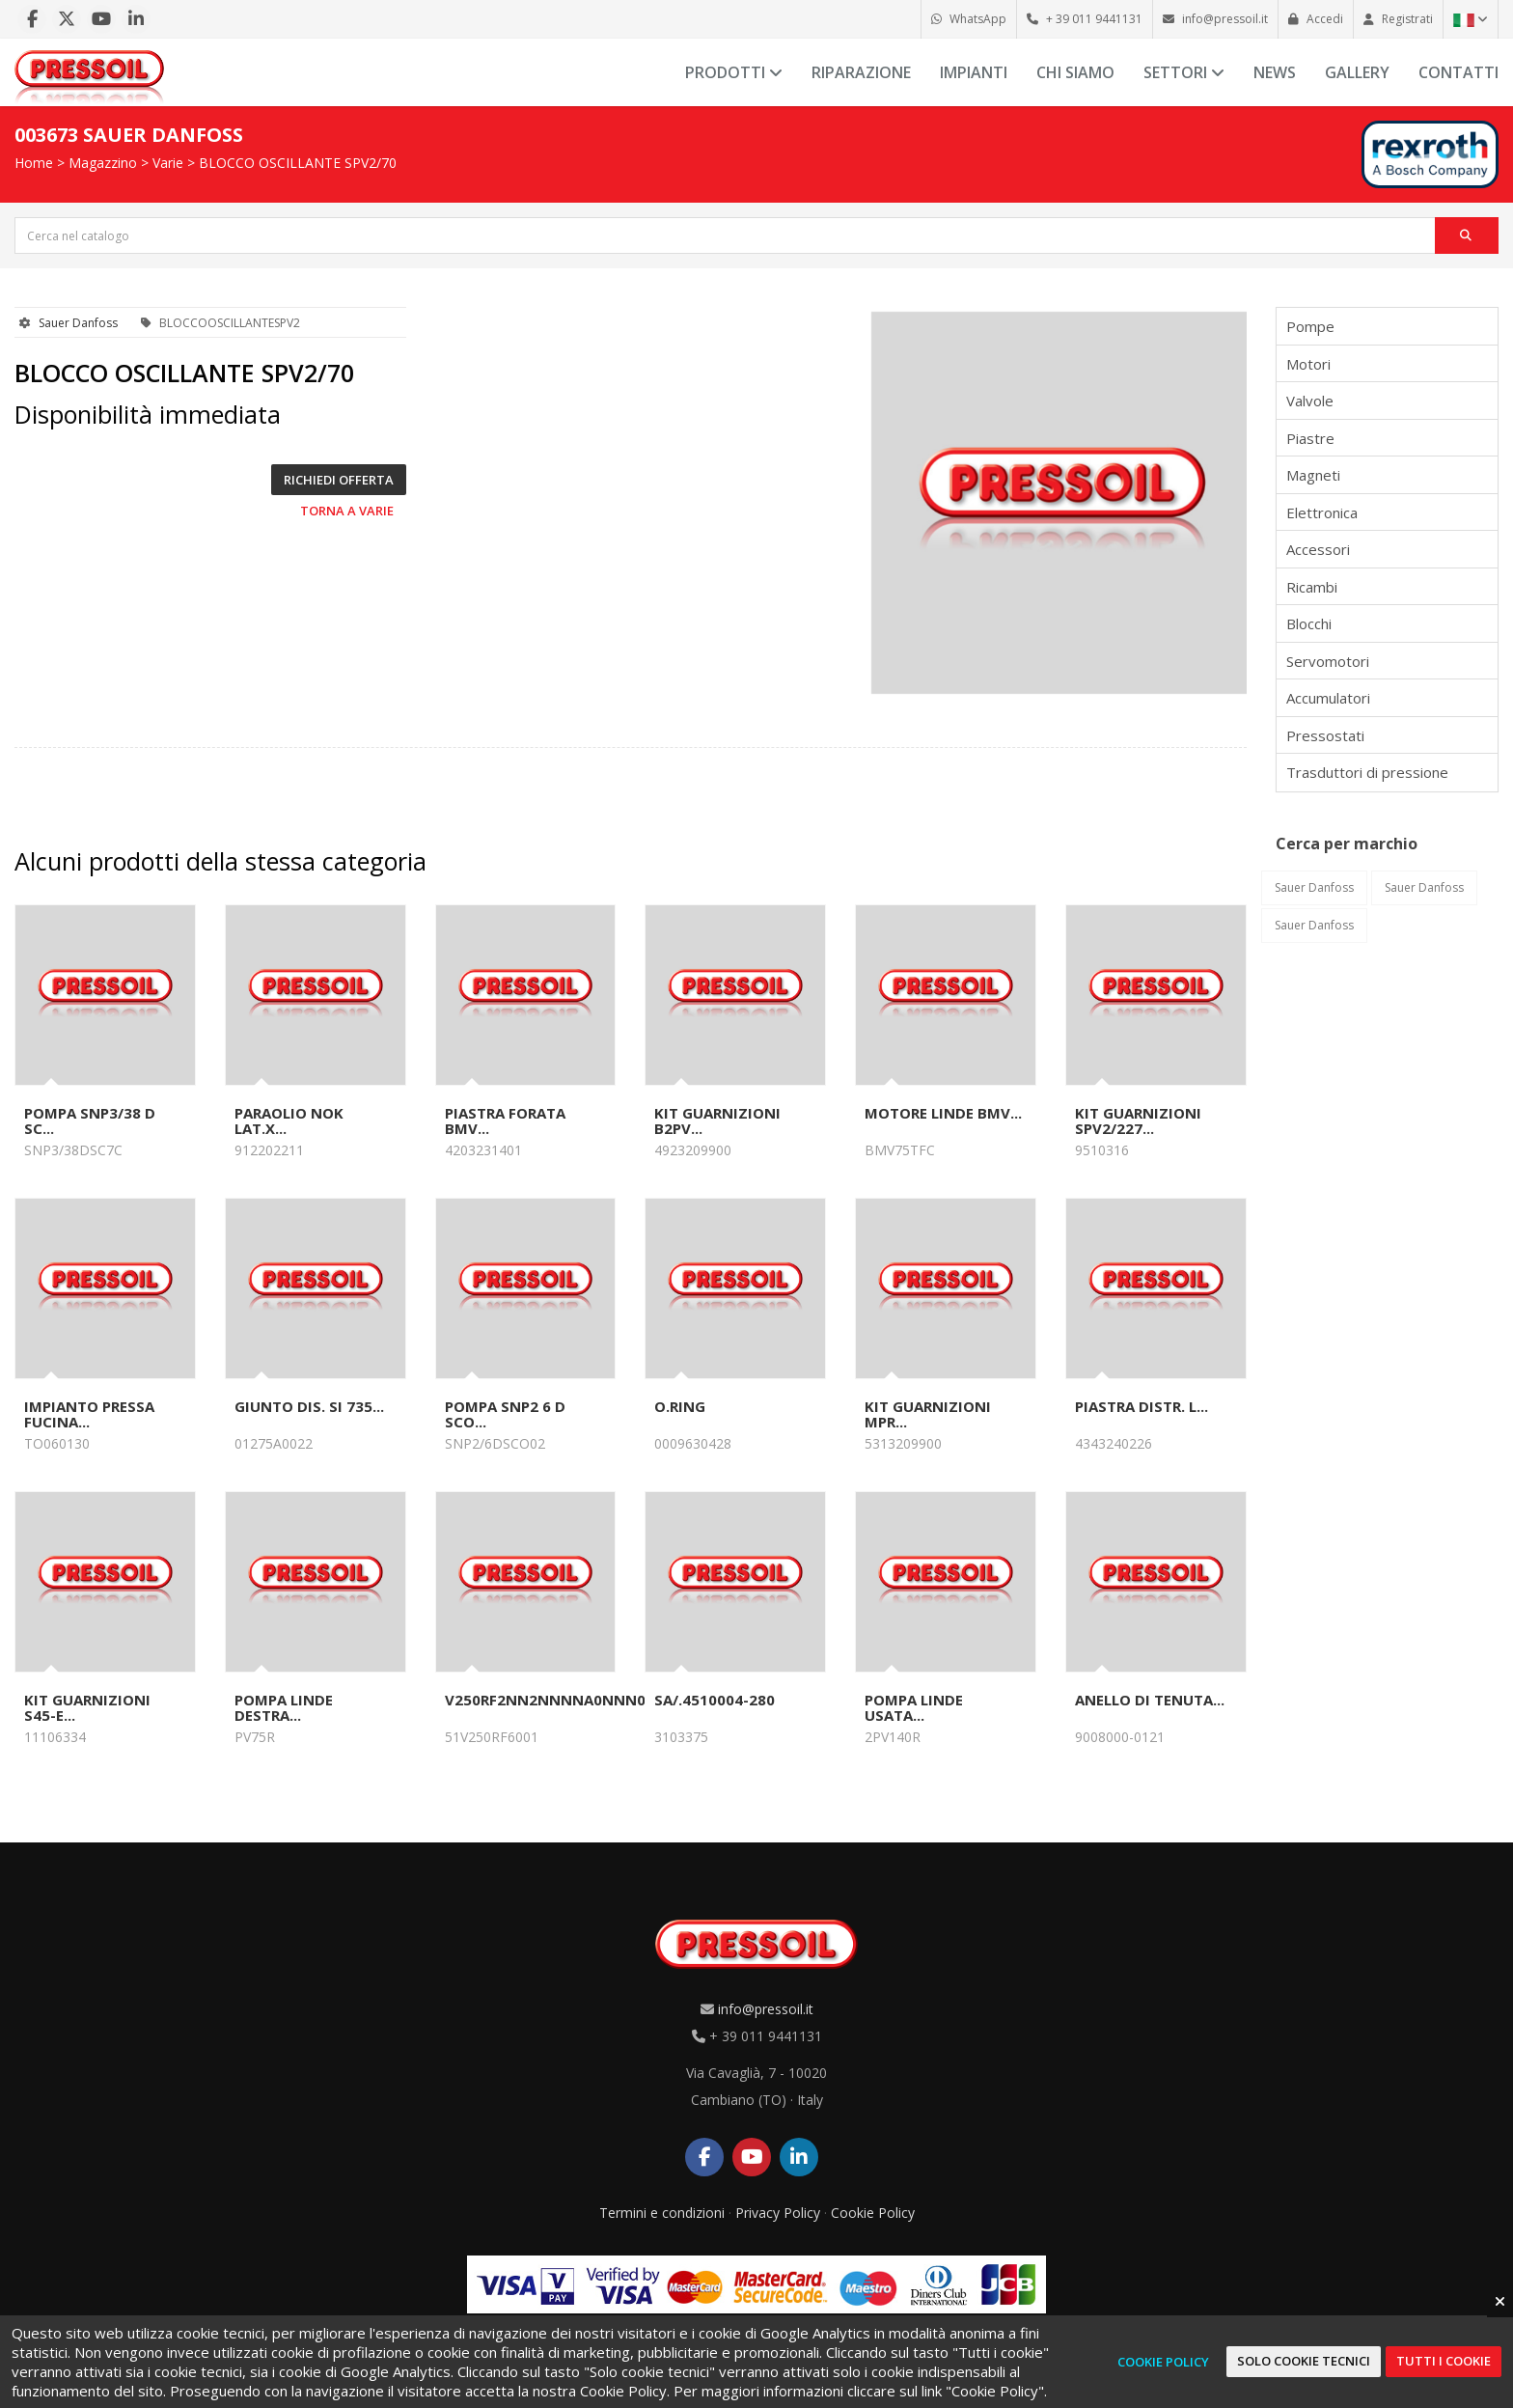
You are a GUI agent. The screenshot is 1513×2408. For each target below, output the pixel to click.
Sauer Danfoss (78, 323)
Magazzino (103, 162)
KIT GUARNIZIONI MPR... (928, 1414)
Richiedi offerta (339, 479)
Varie (167, 162)
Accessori (1318, 549)
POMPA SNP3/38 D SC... (89, 1120)
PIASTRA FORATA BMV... (505, 1120)
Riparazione (861, 72)
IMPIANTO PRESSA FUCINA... (89, 1414)
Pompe (1310, 326)
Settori (1183, 72)
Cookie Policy (873, 2212)
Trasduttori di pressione (1367, 772)
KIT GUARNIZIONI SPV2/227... (1138, 1120)
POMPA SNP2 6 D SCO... (505, 1414)
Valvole (1310, 400)
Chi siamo (1075, 72)
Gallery (1357, 72)
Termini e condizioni (662, 2212)
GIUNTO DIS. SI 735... (309, 1406)
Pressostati (1325, 735)
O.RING (679, 1406)
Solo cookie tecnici (1303, 2360)
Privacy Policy (777, 2212)
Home (33, 162)
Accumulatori (1328, 697)
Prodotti (734, 72)
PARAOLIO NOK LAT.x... (289, 1120)
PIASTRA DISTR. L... (1141, 1406)
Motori (1308, 364)
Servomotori (1327, 661)
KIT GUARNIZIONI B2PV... (717, 1120)
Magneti (1313, 474)
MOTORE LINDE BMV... (943, 1112)
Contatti (1458, 72)
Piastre (1310, 438)
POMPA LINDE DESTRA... (283, 1707)
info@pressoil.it (765, 2009)
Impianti (973, 72)
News (1274, 72)
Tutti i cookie (1443, 2360)
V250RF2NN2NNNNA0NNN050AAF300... (586, 1699)
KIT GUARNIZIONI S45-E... (87, 1707)
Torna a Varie (347, 510)
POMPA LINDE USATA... (914, 1707)
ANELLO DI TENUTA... (1149, 1699)
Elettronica (1322, 512)
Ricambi (1311, 586)
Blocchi (1309, 623)
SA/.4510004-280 (714, 1699)
